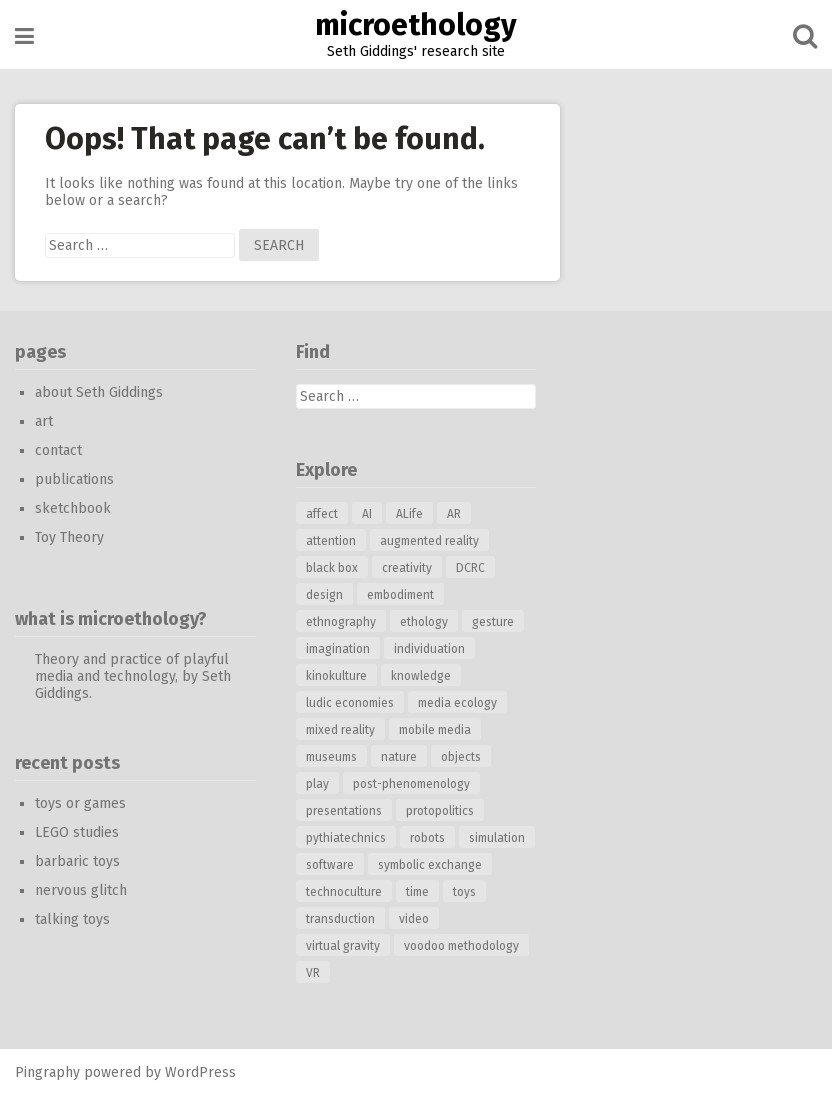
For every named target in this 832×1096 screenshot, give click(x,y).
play (317, 784)
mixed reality (340, 730)
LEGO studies (77, 832)
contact (58, 450)
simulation (497, 838)
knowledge (421, 676)
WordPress (200, 1072)
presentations (344, 811)
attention (331, 541)
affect (322, 514)
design (324, 595)
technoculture (344, 892)
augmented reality (429, 541)
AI (367, 514)
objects (461, 757)
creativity (407, 568)
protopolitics (440, 811)
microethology (416, 25)
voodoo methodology (461, 946)
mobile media (435, 730)
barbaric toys (77, 861)
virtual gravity (343, 946)
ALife (409, 514)
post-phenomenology (411, 784)
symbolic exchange (430, 865)
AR (454, 514)
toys (464, 892)
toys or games (80, 803)
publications (74, 479)
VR (313, 973)
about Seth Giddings (99, 392)
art (44, 421)
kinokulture (336, 676)
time (417, 892)
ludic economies (350, 703)
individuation (429, 649)
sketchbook (73, 508)
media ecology (457, 703)
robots (427, 838)
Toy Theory (69, 537)
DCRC (470, 568)
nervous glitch (81, 890)
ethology (424, 622)
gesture (493, 622)
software (330, 865)
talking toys (72, 919)
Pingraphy (47, 1072)
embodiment (400, 595)
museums (331, 757)
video (414, 919)
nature (399, 757)
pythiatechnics (346, 838)
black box (332, 568)
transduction (340, 919)
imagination (338, 649)
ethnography (341, 622)
